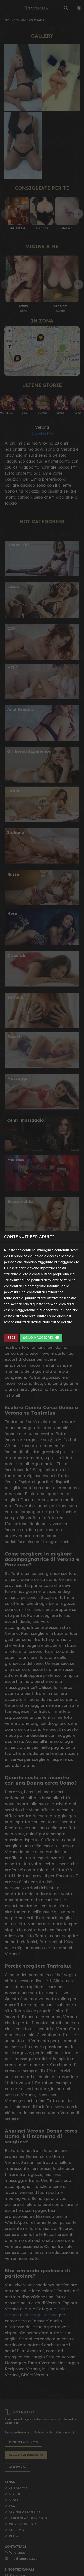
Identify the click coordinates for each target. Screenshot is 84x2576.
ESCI (11, 1338)
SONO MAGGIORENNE (41, 1338)
